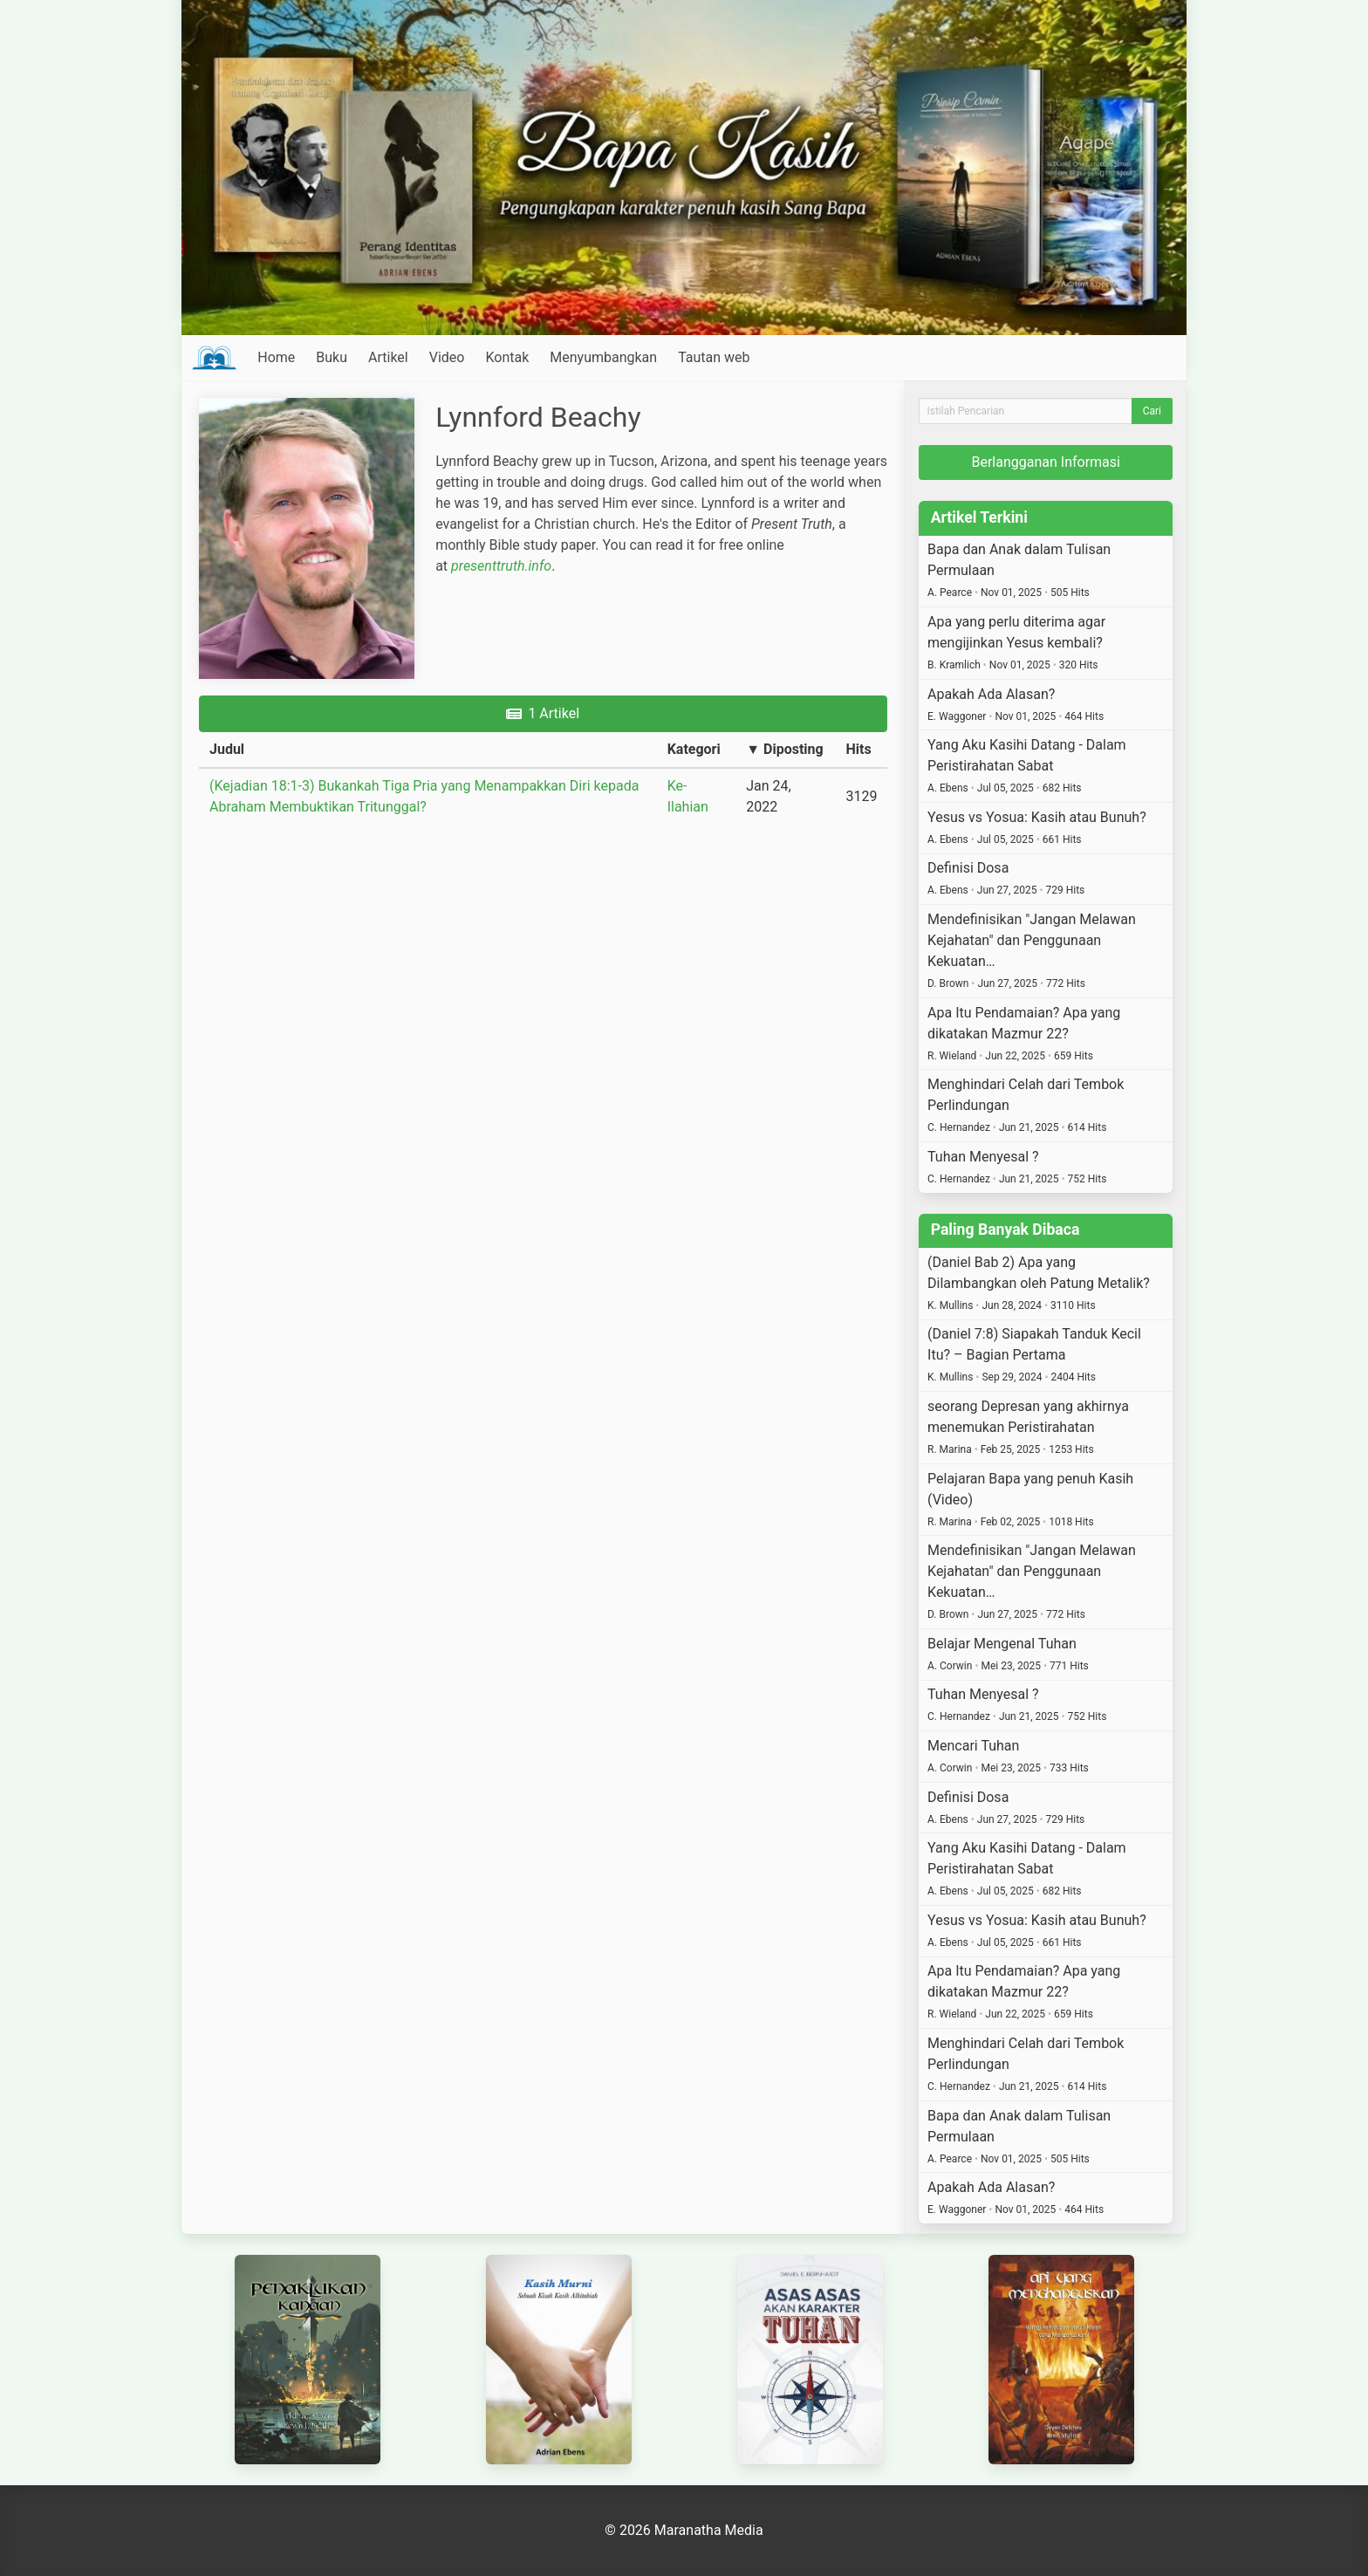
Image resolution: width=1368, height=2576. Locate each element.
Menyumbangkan (603, 357)
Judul (226, 749)
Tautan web (713, 357)
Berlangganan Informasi (1045, 462)
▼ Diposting (784, 749)
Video (447, 357)
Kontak (507, 357)
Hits (858, 749)
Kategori (694, 749)
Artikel (388, 357)
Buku (331, 357)
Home (276, 357)
